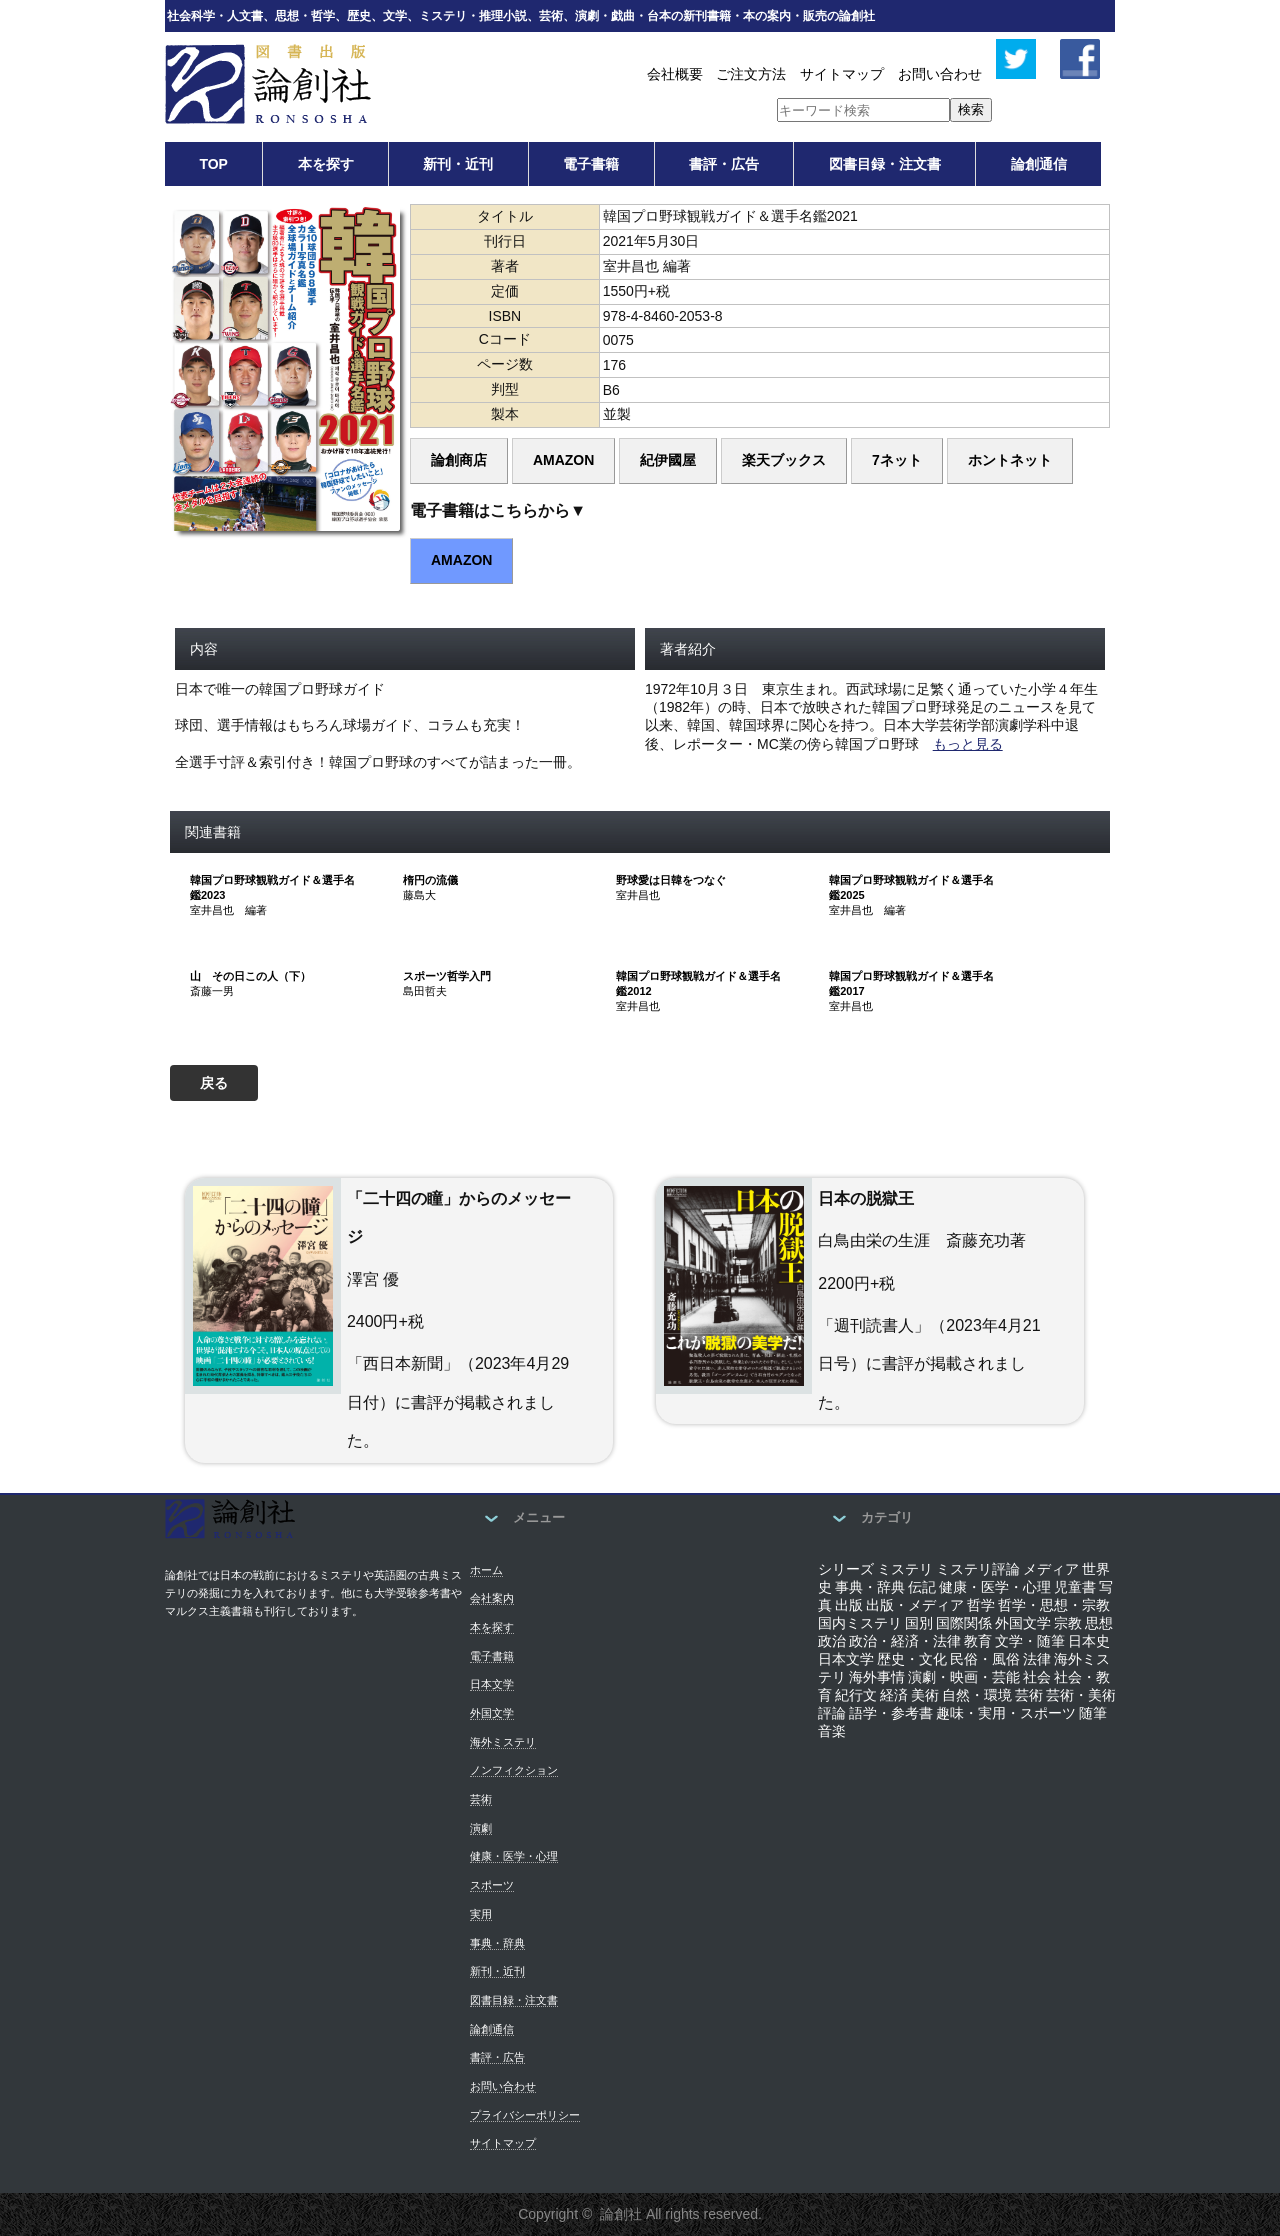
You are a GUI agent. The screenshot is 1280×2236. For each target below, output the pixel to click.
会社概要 (675, 74)
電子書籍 (591, 164)
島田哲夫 (425, 991)
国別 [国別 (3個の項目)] (919, 1623)
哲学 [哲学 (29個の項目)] (981, 1605)
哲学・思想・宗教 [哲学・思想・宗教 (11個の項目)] (1054, 1605)
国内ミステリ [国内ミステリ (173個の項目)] (860, 1623)
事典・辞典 (497, 1943)
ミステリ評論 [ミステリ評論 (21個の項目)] (978, 1569)
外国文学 (492, 1713)
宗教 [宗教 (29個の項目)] (1068, 1623)
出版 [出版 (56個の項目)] (849, 1605)
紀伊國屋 (668, 460)
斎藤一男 (212, 991)
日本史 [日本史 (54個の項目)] (1089, 1641)
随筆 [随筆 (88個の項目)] (1093, 1713)
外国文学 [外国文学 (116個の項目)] (1023, 1623)
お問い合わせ (940, 74)
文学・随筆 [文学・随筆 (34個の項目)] (1030, 1641)
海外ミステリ (503, 1742)
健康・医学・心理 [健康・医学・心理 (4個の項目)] (995, 1587)
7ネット (897, 460)
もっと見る (968, 744)
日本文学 (492, 1684)
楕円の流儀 (430, 880)
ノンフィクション (514, 1770)
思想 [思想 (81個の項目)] (1099, 1623)
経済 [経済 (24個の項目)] (894, 1695)
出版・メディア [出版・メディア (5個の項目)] (915, 1605)
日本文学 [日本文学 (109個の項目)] (846, 1659)
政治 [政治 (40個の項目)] (832, 1641)
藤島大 (419, 895)
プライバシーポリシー (525, 2115)
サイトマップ (842, 74)
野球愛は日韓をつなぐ (671, 880)
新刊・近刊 (458, 164)
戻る (214, 1083)
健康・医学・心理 (514, 1856)
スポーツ (492, 1885)
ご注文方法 (751, 74)
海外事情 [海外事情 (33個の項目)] (877, 1677)
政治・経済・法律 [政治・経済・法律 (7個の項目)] (905, 1641)
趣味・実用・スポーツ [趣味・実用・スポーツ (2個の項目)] (1006, 1713)
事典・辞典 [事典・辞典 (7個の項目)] (870, 1587)
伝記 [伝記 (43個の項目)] (922, 1587)
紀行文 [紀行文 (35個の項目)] (856, 1695)
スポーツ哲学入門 (447, 976)
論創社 (621, 2214)
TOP (213, 164)
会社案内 (492, 1598)
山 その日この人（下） (250, 976)
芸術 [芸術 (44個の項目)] (1029, 1695)
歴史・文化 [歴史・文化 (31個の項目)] (912, 1659)
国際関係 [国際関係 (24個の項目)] (964, 1623)
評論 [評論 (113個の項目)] (832, 1713)
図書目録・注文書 (885, 164)
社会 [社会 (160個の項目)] (1037, 1677)
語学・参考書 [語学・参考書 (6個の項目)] (891, 1713)
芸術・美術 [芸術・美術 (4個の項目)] (1081, 1695)
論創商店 (459, 460)
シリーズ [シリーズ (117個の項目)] (846, 1569)
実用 (481, 1914)
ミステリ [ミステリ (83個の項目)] (905, 1569)
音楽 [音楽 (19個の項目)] (832, 1731)
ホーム (486, 1570)
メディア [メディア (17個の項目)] (1051, 1569)
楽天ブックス (784, 460)
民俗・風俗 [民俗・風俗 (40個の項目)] (985, 1659)
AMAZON (563, 460)
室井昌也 (638, 895)
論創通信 (1039, 164)
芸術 (481, 1799)
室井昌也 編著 (228, 910)
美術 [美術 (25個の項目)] (925, 1695)
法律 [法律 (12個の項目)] (1037, 1659)
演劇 (481, 1828)
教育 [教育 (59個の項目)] (978, 1641)
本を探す (326, 164)
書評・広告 (724, 164)
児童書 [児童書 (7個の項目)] (1075, 1587)
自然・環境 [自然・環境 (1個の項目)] (977, 1695)
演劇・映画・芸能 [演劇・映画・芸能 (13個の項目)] (964, 1677)
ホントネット (1010, 460)
